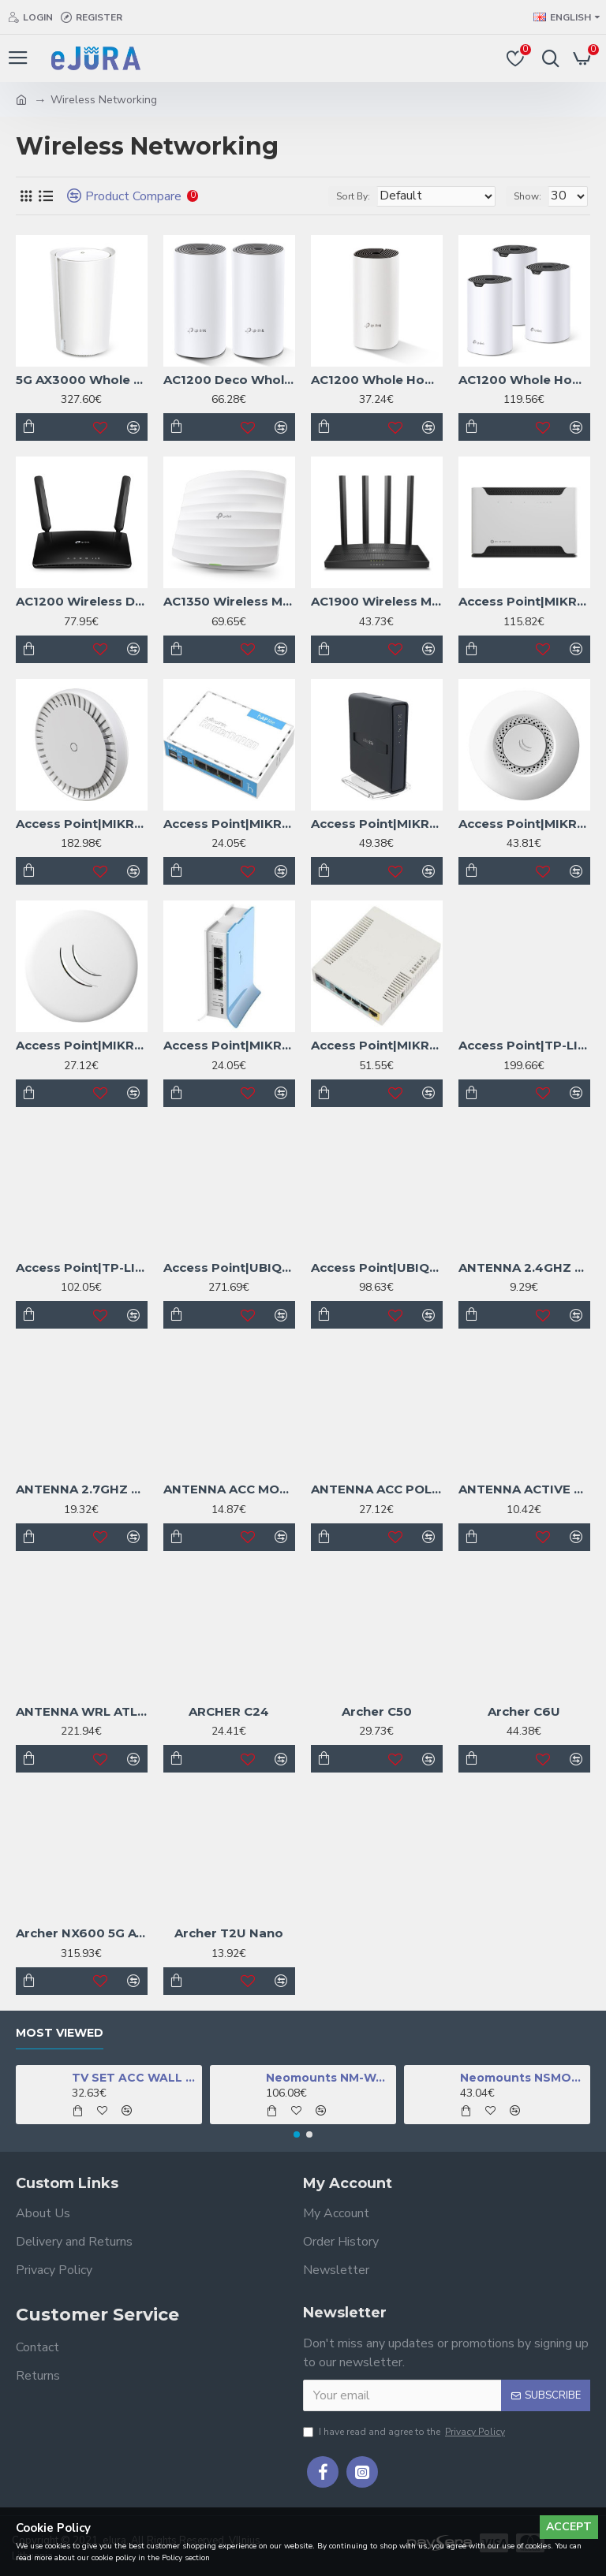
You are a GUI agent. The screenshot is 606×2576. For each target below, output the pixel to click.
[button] (297, 2134)
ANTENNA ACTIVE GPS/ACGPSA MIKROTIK (524, 1489)
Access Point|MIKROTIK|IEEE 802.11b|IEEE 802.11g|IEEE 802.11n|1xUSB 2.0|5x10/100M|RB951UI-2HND (377, 1045)
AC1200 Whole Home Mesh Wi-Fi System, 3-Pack (524, 379)
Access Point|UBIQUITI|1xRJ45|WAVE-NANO (229, 1267)
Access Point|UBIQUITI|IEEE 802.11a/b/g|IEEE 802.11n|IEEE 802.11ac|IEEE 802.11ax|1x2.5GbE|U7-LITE (377, 1267)
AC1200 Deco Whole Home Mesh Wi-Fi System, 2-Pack (229, 379)
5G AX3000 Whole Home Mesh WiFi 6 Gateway (82, 379)
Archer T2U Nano (228, 1932)
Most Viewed (59, 2033)
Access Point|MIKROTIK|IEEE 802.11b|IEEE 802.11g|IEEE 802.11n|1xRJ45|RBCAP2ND (524, 823)
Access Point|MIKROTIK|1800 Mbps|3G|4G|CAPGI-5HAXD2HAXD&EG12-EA (82, 823)
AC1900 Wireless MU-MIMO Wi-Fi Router (377, 601)
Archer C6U (524, 1711)
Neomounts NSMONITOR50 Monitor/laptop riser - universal (522, 2078)
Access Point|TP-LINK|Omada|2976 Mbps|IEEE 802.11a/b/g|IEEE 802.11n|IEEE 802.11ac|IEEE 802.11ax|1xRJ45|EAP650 (82, 1267)
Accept (569, 2526)
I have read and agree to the (405, 2432)
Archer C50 (377, 1711)
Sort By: (353, 196)
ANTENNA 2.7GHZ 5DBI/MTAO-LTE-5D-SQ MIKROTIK (82, 1489)
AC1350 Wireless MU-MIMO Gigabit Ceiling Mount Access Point (229, 601)
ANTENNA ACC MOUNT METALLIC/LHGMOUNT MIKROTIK (229, 1489)
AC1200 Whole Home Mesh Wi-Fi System (377, 379)
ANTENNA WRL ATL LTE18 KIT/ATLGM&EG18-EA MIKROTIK (82, 1711)
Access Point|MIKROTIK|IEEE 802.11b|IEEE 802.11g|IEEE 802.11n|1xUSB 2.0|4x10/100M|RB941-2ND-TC (229, 1045)
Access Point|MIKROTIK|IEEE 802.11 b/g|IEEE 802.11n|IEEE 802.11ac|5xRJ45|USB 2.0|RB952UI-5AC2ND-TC (377, 823)
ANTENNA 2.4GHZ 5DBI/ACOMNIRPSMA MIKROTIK (524, 1267)
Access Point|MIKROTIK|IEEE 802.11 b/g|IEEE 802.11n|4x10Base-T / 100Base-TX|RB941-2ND (229, 823)
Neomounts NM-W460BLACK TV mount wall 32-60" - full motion (328, 2078)
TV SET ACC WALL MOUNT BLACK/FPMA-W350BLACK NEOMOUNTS (134, 2078)
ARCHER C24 (229, 1711)
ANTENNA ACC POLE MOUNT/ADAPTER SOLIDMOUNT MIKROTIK (377, 1489)
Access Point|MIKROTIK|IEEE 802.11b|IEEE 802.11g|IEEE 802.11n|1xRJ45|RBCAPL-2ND (82, 1045)
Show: (527, 196)
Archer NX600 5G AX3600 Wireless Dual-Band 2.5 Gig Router (82, 1932)
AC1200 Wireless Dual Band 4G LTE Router (82, 601)
